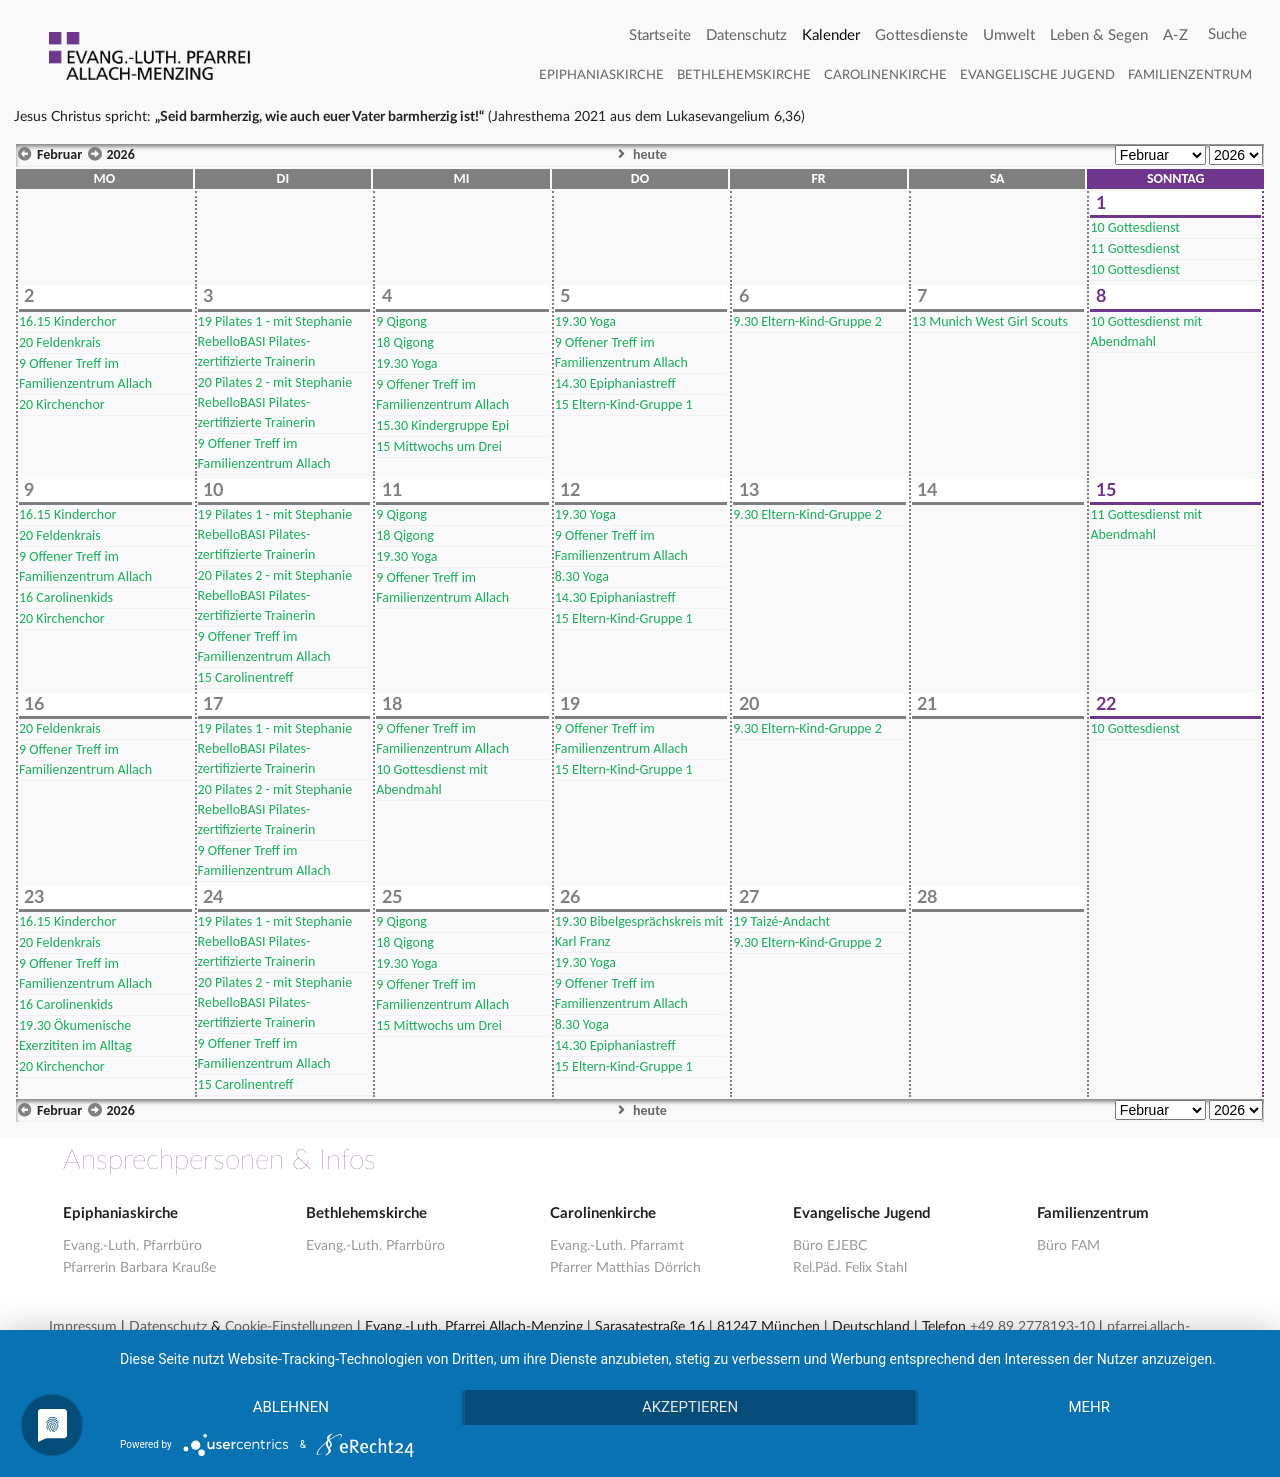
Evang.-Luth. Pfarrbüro (132, 1246)
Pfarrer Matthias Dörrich (625, 1268)
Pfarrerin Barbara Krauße (139, 1268)
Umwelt (1009, 35)
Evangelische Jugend (1037, 75)
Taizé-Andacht (781, 921)
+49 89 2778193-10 (1032, 1327)
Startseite (660, 35)
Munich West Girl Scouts (990, 321)
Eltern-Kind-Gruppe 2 (807, 321)
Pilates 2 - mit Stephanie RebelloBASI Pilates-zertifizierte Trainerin (275, 402)
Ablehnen (290, 1408)
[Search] (1227, 35)
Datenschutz (746, 35)
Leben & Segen (1099, 35)
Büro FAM (1068, 1246)
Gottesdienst (1135, 227)
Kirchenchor (62, 404)
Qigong (401, 321)
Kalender (831, 35)
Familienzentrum (1190, 75)
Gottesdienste (921, 35)
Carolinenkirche (885, 75)
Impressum (83, 1327)
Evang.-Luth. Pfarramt (617, 1246)
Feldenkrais (60, 342)
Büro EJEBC (830, 1246)
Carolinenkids (66, 597)
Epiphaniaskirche (601, 75)
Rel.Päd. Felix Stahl (850, 1268)
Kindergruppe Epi (442, 425)
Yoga (406, 363)
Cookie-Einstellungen (289, 1327)
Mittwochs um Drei (439, 446)
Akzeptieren (690, 1408)
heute (640, 154)
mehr (1090, 1408)
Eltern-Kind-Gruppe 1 (624, 404)
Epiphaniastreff (615, 383)
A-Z (1175, 35)
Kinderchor (67, 321)
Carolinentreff (246, 677)
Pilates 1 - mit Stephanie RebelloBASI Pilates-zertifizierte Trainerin (275, 341)
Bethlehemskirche (744, 75)
